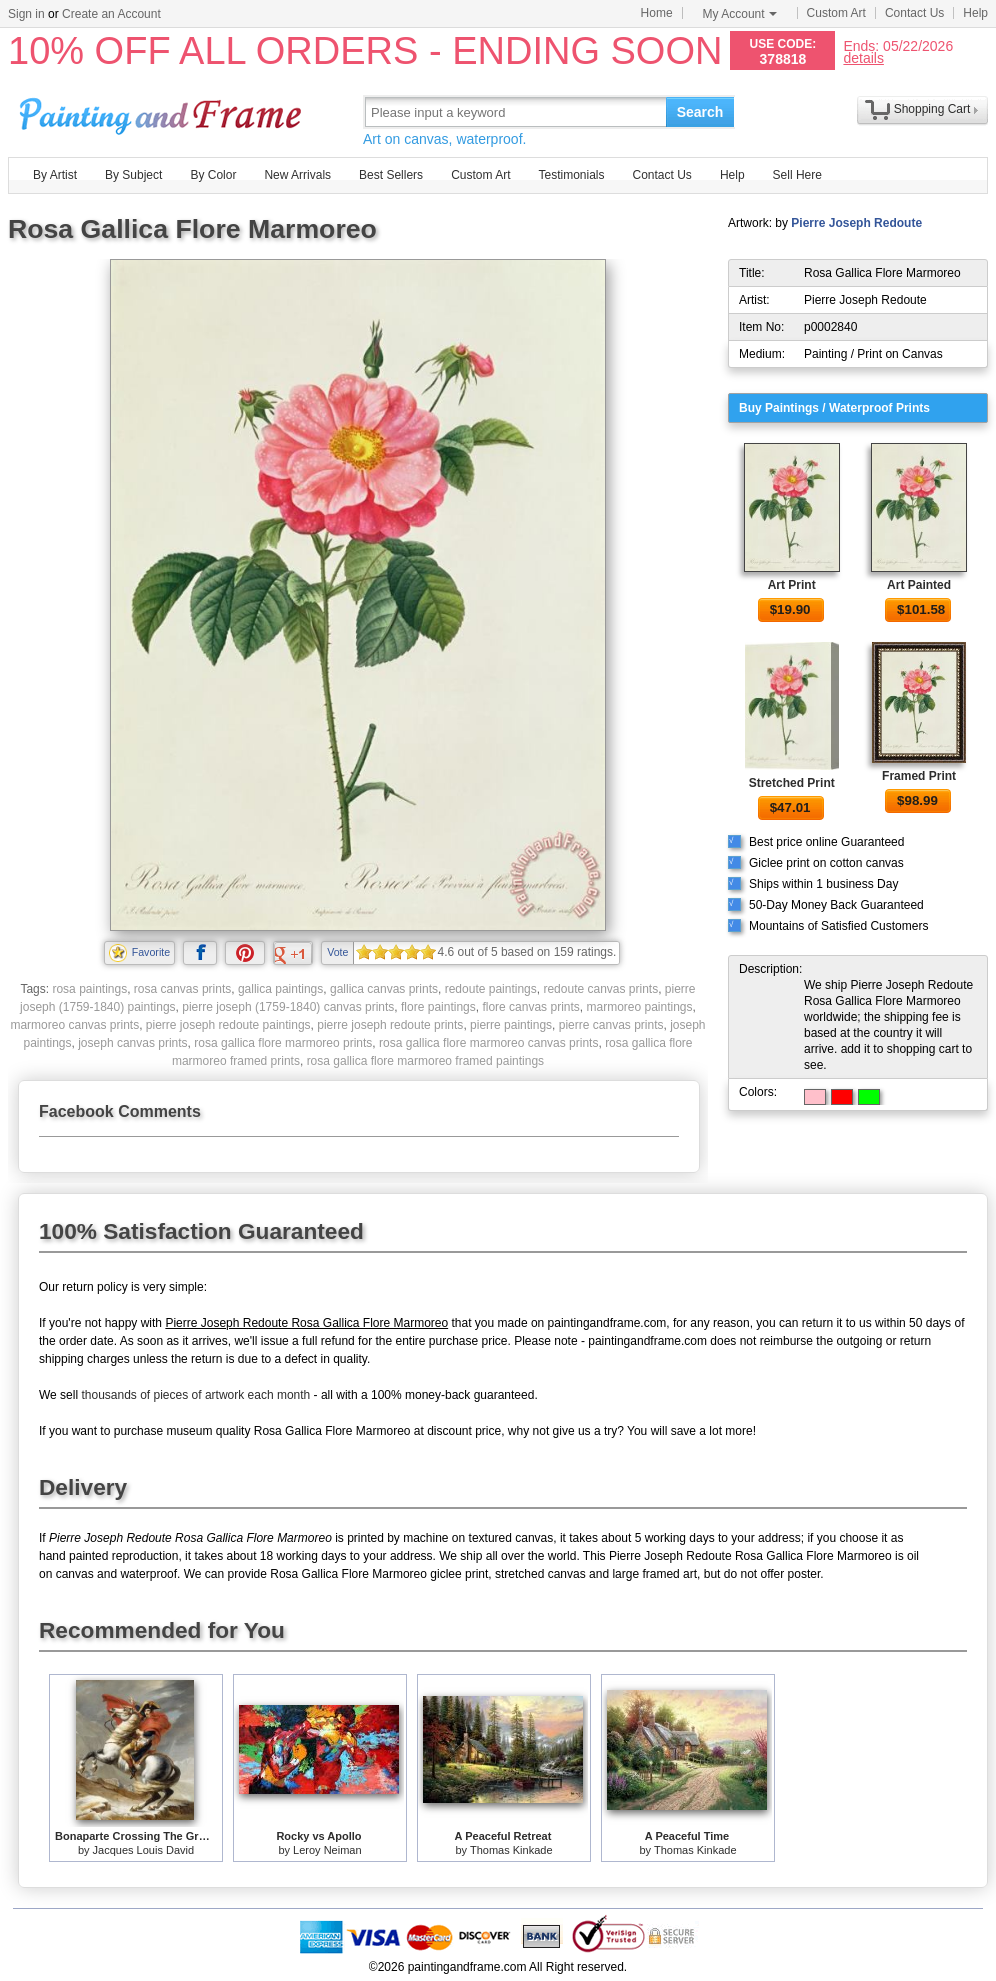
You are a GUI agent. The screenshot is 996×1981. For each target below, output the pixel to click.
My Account (740, 14)
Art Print (792, 585)
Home (657, 13)
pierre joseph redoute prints (390, 1025)
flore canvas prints (530, 1007)
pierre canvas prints (611, 1025)
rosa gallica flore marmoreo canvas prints (488, 1043)
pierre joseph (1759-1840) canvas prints (288, 1007)
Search (700, 112)
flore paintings (438, 1007)
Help (975, 13)
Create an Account (111, 14)
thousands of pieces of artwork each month (195, 1395)
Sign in (26, 14)
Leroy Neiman (327, 1850)
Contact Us (914, 13)
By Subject (133, 175)
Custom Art (836, 13)
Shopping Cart (932, 109)
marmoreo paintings (639, 1007)
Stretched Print (792, 783)
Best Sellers (391, 175)
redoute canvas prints (600, 989)
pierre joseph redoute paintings (228, 1025)
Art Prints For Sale (163, 111)
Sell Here (797, 175)
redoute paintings (491, 989)
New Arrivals (297, 175)
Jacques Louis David (144, 1850)
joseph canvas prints (132, 1043)
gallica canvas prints (384, 989)
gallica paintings (280, 989)
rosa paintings (89, 989)
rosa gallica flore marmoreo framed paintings (425, 1061)
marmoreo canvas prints (74, 1025)
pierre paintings (511, 1025)
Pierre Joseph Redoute (856, 223)
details (863, 57)
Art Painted (919, 585)
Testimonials (571, 175)
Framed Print (919, 776)
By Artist (55, 175)
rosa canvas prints (182, 989)
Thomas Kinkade (511, 1850)
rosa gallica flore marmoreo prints (283, 1043)
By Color (213, 175)
